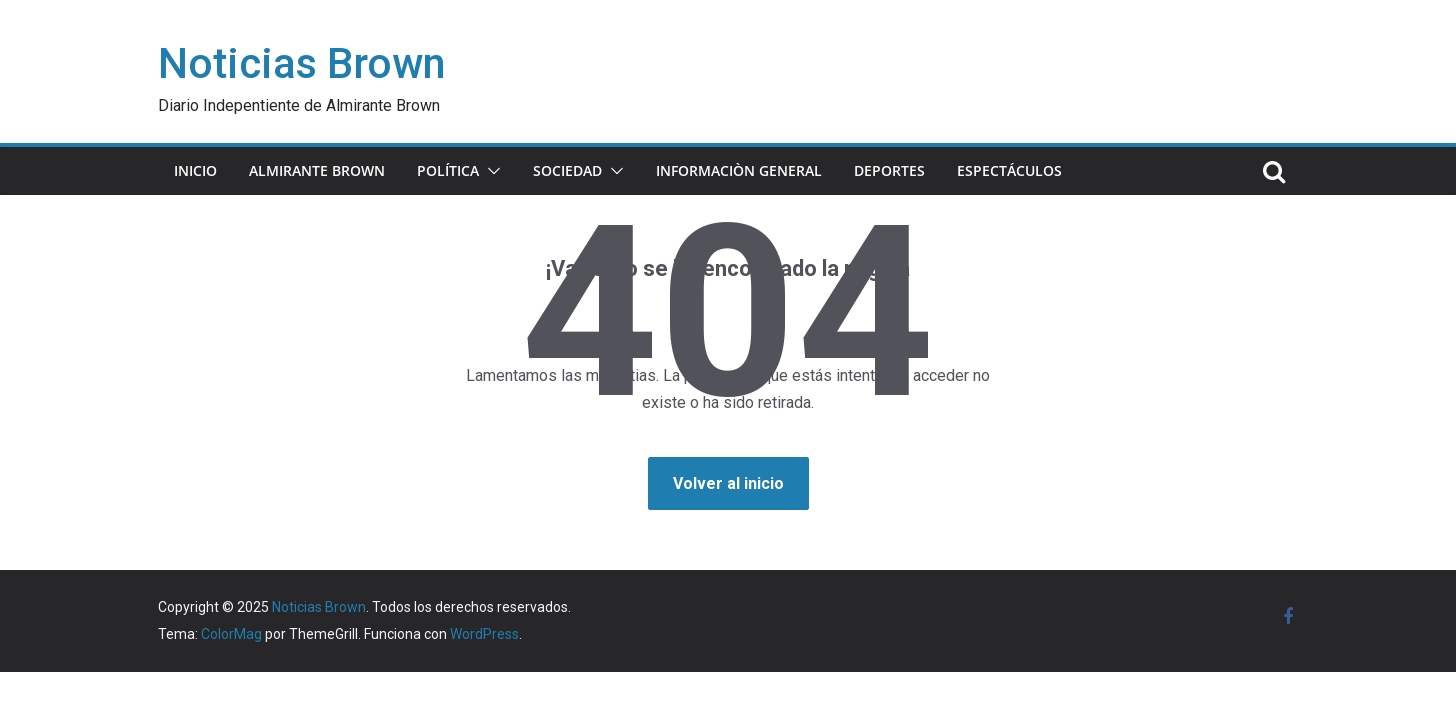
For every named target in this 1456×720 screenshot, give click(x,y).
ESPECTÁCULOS (1009, 170)
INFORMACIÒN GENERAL (739, 170)
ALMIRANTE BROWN (317, 170)
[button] (490, 171)
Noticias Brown (302, 63)
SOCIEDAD (567, 170)
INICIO (195, 170)
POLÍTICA (448, 170)
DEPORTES (889, 170)
